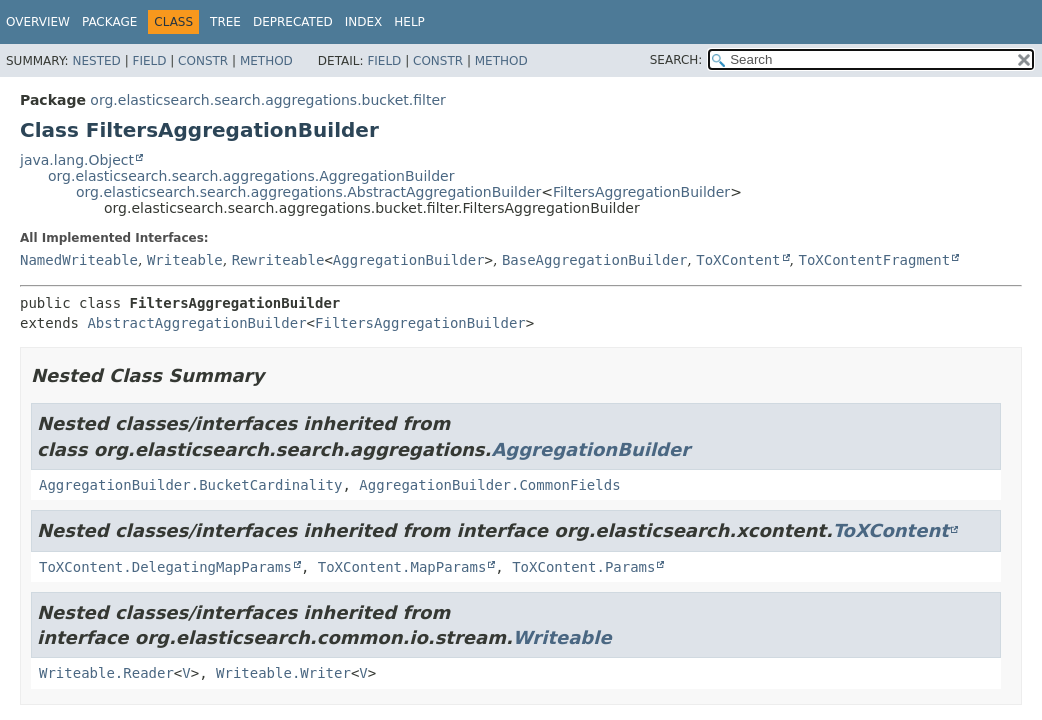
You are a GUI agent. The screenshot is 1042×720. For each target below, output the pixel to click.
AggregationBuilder (409, 260)
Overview (38, 22)
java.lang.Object (77, 160)
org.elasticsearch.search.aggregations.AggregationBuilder (251, 176)
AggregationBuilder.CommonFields (489, 485)
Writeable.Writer (283, 673)
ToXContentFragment (874, 260)
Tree (225, 22)
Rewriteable (278, 260)
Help (409, 22)
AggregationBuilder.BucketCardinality (190, 485)
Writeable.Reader (106, 673)
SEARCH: (676, 60)
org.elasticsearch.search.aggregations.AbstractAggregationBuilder (308, 192)
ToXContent (738, 260)
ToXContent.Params (583, 567)
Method (266, 61)
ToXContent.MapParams (402, 567)
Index (364, 22)
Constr (203, 61)
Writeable (185, 260)
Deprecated (293, 22)
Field (149, 61)
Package (109, 22)
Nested (96, 61)
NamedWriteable (79, 260)
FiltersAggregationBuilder (641, 192)
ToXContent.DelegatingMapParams (165, 567)
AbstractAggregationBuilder (196, 323)
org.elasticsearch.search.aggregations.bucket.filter (267, 100)
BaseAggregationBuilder (594, 260)
